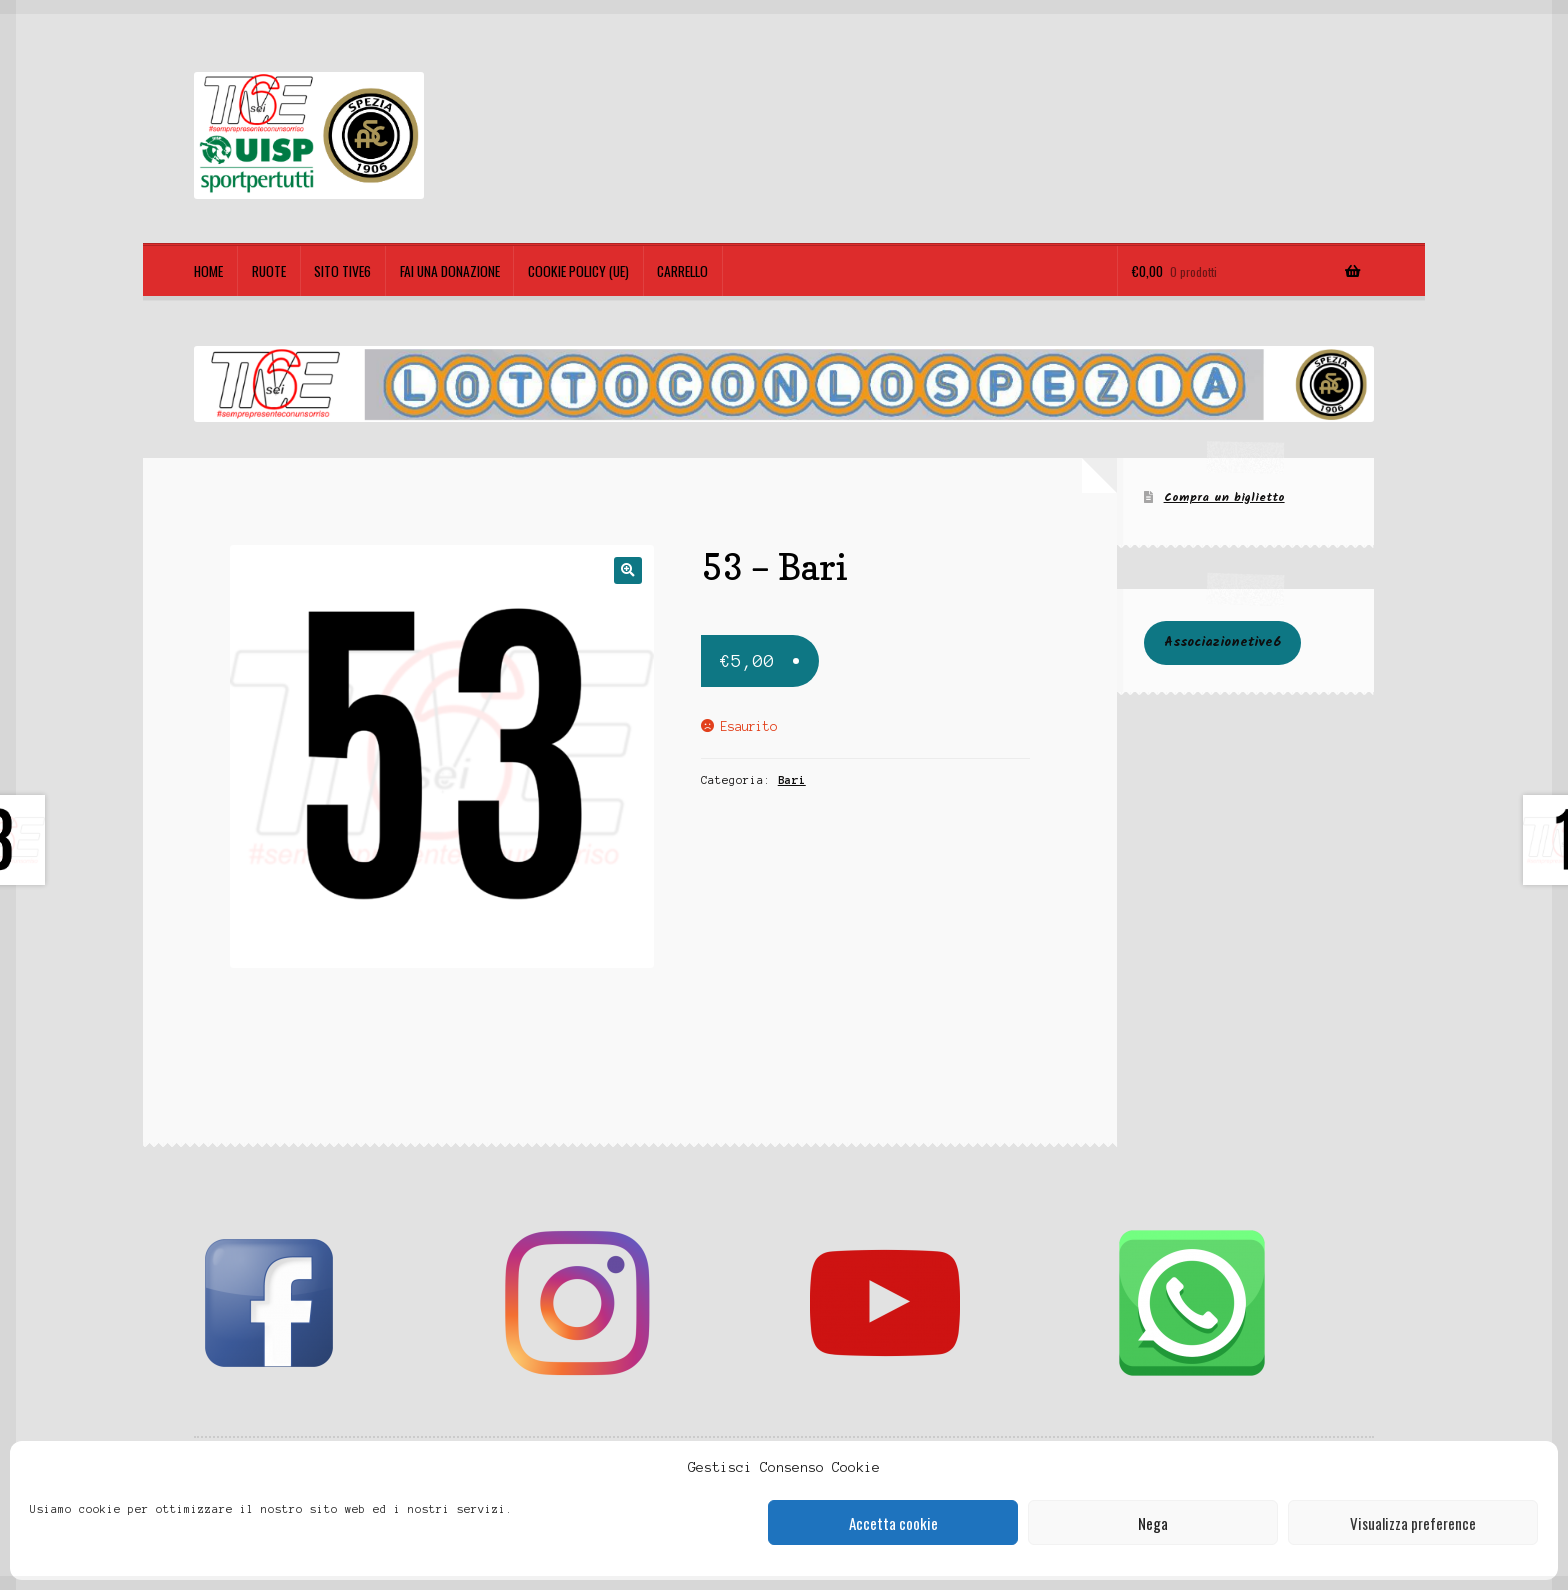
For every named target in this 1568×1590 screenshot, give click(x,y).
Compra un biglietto (1224, 497)
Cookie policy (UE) (578, 271)
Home (208, 271)
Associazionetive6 (1222, 642)
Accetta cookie (893, 1523)
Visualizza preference (1413, 1523)
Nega (1153, 1523)
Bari (792, 780)
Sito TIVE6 (342, 271)
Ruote (269, 271)
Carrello (682, 271)
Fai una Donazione (450, 271)
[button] (627, 570)
